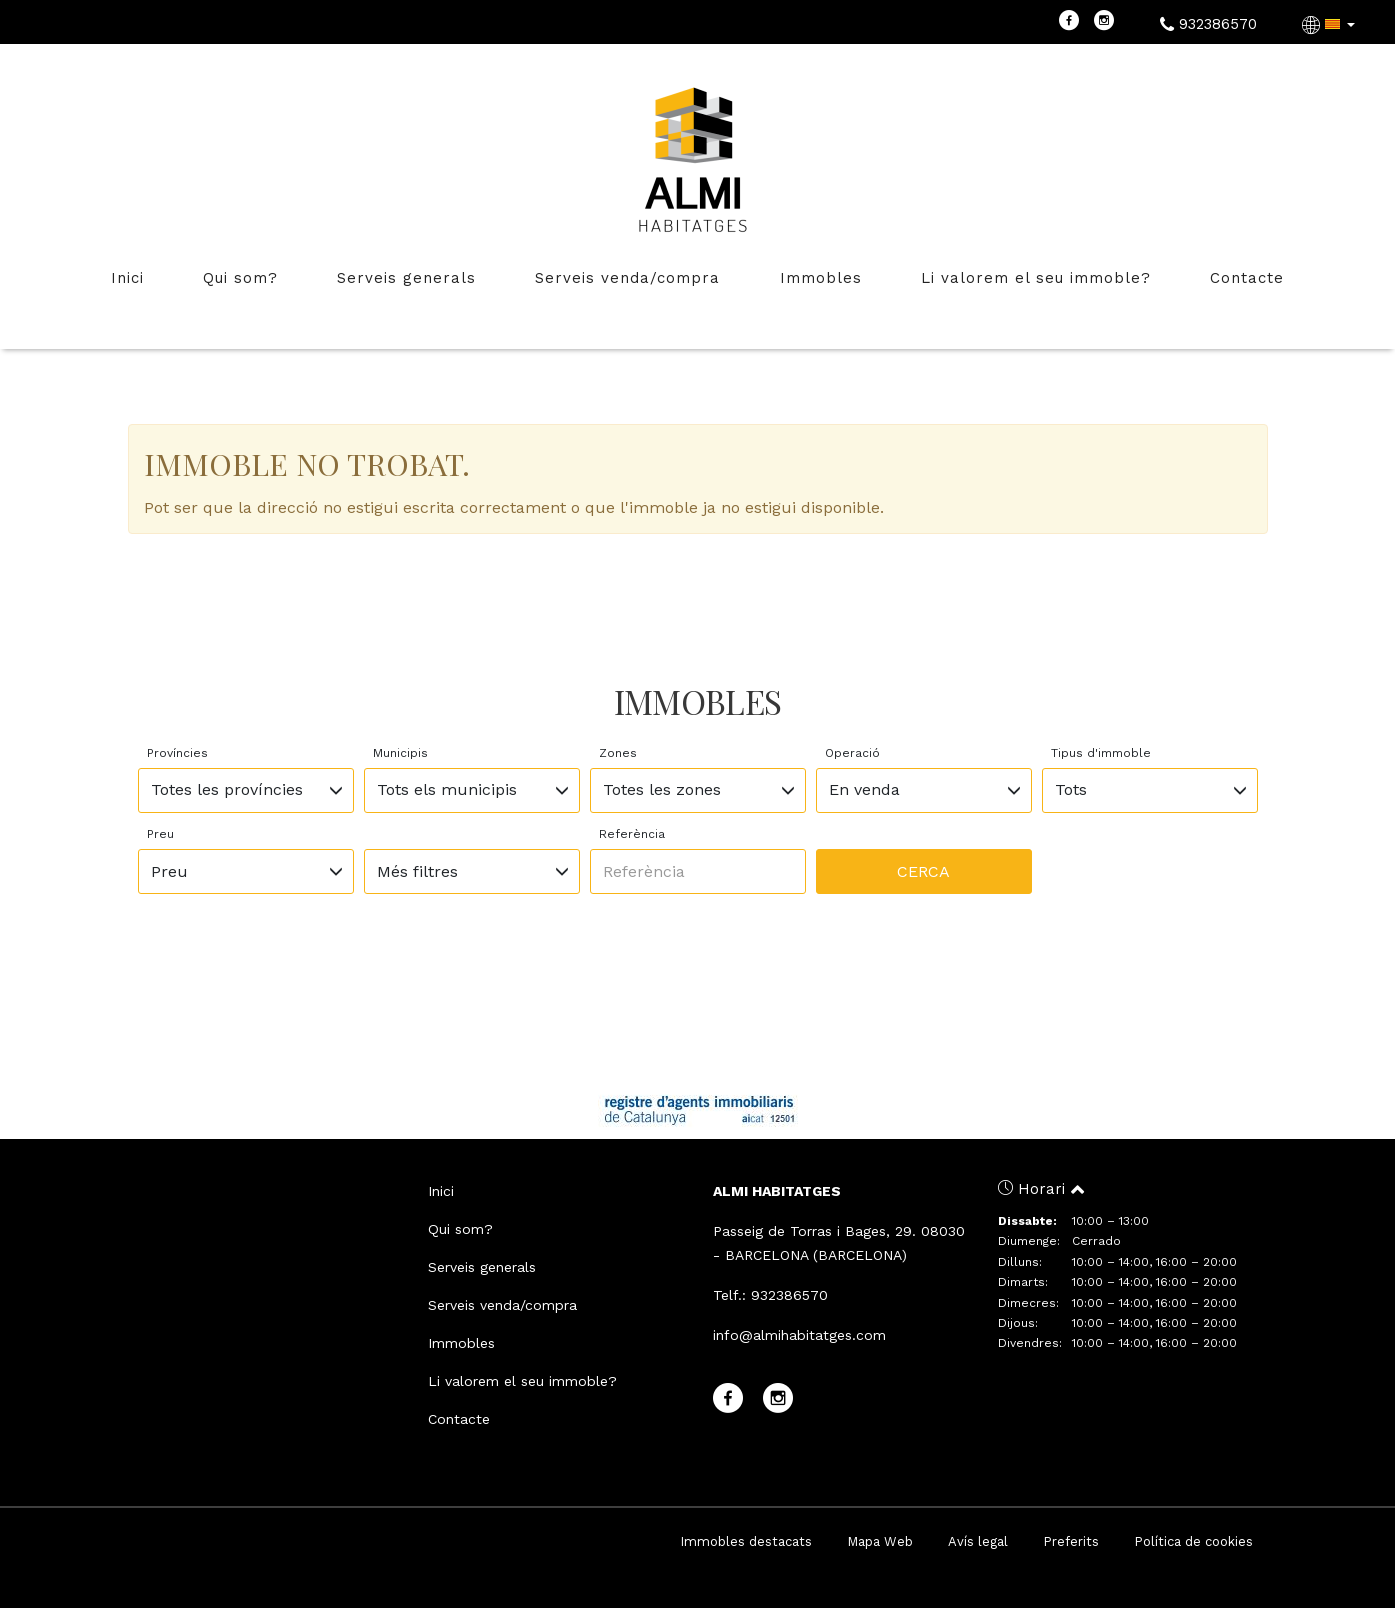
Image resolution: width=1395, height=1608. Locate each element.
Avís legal (978, 1541)
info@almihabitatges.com (799, 1335)
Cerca (923, 871)
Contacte (1247, 278)
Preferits (1071, 1541)
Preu (160, 834)
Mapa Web (880, 1541)
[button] (1331, 24)
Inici (127, 278)
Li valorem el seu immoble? (1036, 278)
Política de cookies (1193, 1541)
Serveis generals (406, 278)
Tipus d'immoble (1101, 753)
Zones (618, 753)
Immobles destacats (746, 1541)
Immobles (821, 278)
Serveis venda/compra (627, 278)
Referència (632, 834)
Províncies (177, 753)
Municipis (400, 753)
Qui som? (240, 278)
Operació (852, 753)
